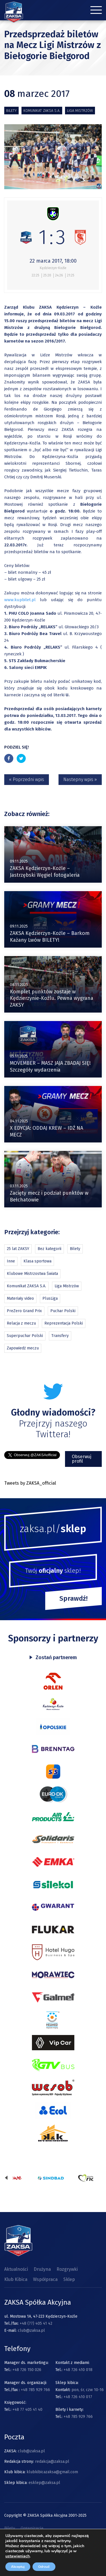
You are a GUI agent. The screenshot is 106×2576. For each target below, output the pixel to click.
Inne (11, 1261)
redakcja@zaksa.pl (52, 2461)
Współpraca (45, 2279)
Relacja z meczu (21, 1323)
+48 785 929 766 (35, 2389)
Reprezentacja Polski (63, 1323)
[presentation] (6, 2178)
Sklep (69, 2279)
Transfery (60, 1335)
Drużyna (42, 2269)
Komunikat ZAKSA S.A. (41, 110)
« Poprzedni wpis (26, 779)
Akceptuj (18, 2566)
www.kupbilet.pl (22, 599)
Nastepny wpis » (80, 779)
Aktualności (16, 2269)
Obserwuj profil (81, 1459)
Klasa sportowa (37, 1261)
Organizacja (32, 2528)
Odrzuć (44, 2566)
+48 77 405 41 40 (27, 2409)
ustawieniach (17, 2556)
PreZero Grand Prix (24, 1310)
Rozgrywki (67, 2269)
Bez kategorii (49, 1248)
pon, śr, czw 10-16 (87, 2389)
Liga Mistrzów (80, 110)
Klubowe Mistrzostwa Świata (32, 1273)
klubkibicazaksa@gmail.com (52, 2472)
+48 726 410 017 (78, 2396)
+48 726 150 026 (26, 2369)
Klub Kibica (15, 2279)
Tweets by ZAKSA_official (30, 1483)
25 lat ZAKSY (18, 1248)
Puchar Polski (62, 1310)
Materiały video (20, 1298)
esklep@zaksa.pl (44, 2482)
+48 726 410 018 (78, 2369)
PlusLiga (50, 1298)
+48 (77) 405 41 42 (36, 2323)
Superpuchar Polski (25, 1335)
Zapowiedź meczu (23, 1348)
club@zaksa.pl (31, 2330)
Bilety (11, 110)
